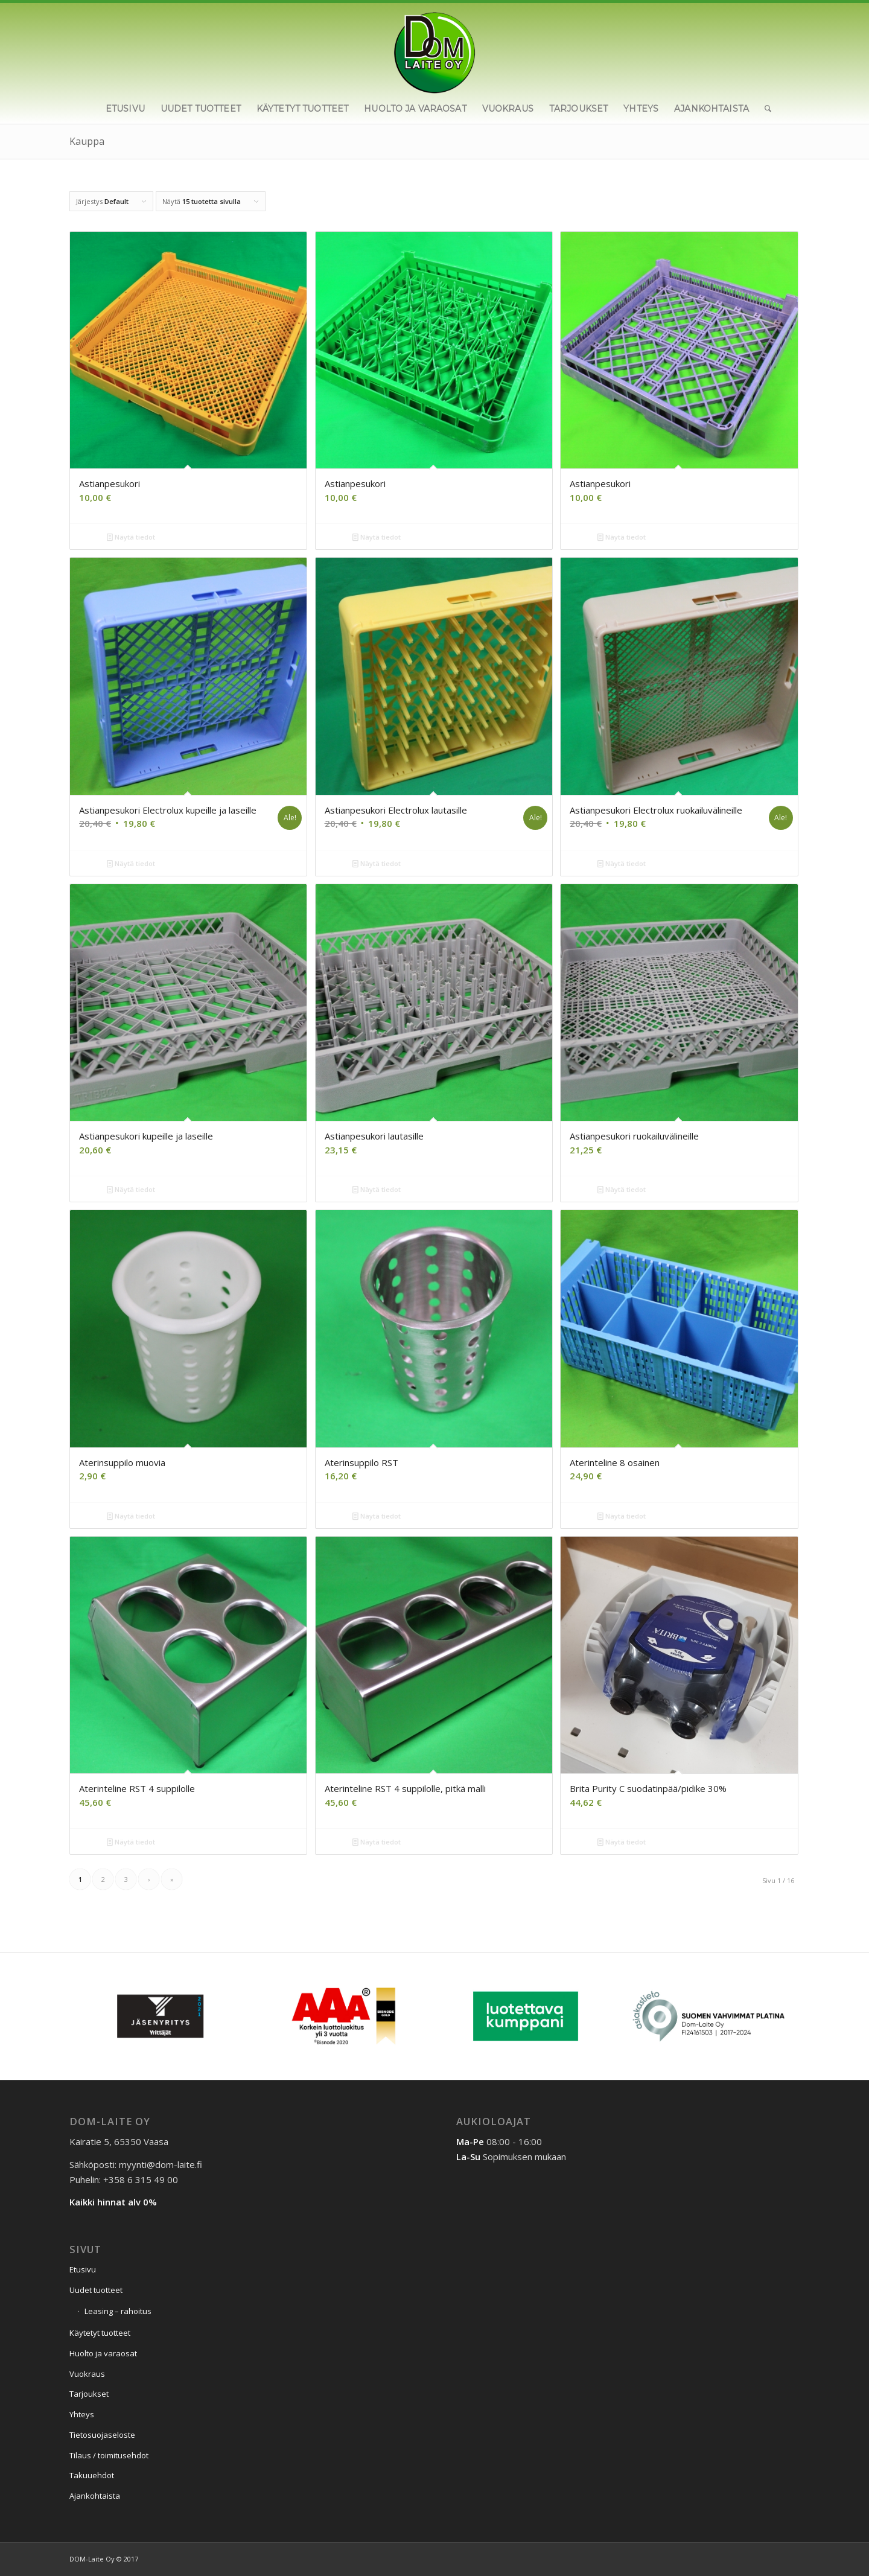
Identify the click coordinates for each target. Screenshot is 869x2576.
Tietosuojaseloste (102, 2434)
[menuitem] (125, 109)
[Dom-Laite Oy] (435, 48)
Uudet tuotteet (96, 2289)
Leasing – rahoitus (117, 2311)
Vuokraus (87, 2373)
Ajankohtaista (94, 2495)
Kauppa (86, 141)
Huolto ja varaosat (103, 2353)
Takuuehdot (91, 2475)
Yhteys (81, 2414)
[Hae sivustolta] (764, 109)
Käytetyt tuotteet (99, 2332)
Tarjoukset (89, 2393)
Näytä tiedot (131, 537)
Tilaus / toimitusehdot (108, 2455)
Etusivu (82, 2269)
